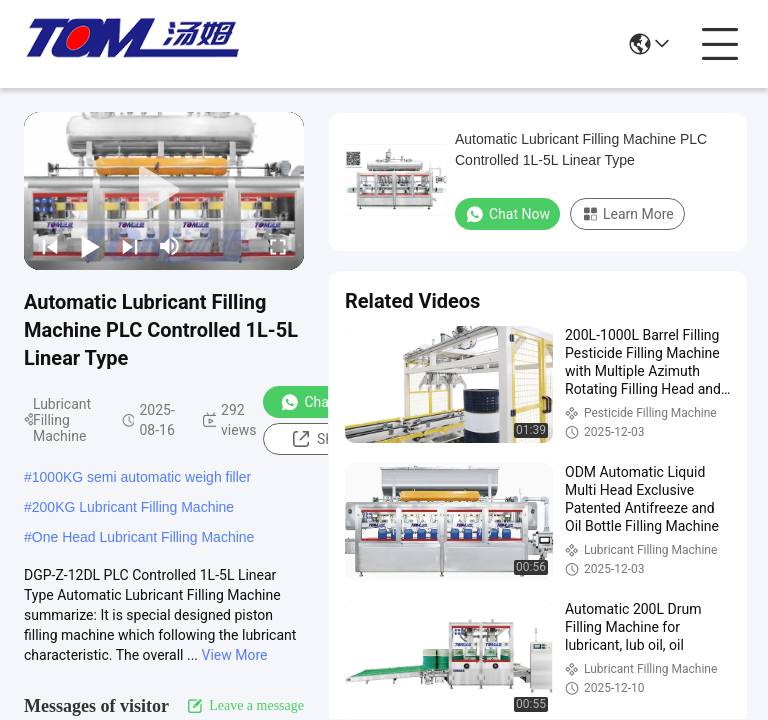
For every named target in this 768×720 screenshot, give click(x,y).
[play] (164, 191)
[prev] (50, 246)
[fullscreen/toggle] (278, 246)
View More (235, 655)
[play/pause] (90, 246)
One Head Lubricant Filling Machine (143, 537)
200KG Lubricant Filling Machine (133, 507)
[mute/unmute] (170, 246)
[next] (130, 246)
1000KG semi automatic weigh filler (141, 477)
